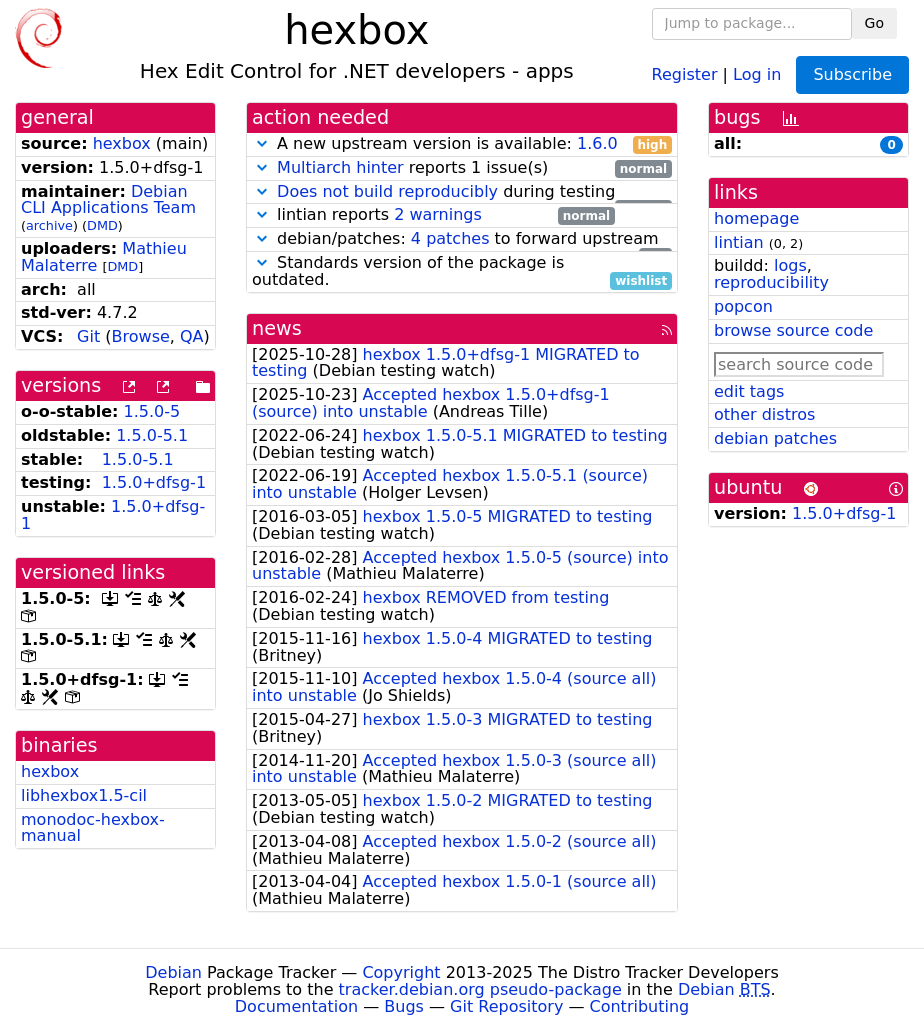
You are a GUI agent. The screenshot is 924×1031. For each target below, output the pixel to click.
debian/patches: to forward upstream (462, 239)
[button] (262, 143)
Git (88, 336)
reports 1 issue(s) (462, 168)
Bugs (404, 1006)
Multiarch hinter (340, 167)
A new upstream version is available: (462, 144)
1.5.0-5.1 (152, 435)
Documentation (296, 1006)
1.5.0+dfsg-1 (154, 482)
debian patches (775, 438)
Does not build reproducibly (387, 191)
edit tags (749, 391)
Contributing (640, 1006)
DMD (102, 225)
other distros (764, 414)
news (277, 328)
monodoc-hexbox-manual (93, 828)
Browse (141, 336)
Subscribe (852, 74)
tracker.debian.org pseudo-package (480, 989)
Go (874, 23)
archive (49, 225)
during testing (462, 192)
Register (685, 73)
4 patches (450, 238)
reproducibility (771, 282)
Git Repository (506, 1006)
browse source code (793, 330)
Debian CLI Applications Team (108, 200)
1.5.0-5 (152, 411)
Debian (173, 972)
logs (790, 265)
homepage (756, 218)
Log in (757, 73)
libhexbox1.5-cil (84, 795)
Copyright (401, 972)
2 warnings (438, 214)
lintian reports (433, 215)
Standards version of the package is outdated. (462, 272)
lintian (739, 242)
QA (192, 336)
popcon (743, 306)
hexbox (122, 143)
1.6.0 (597, 143)
